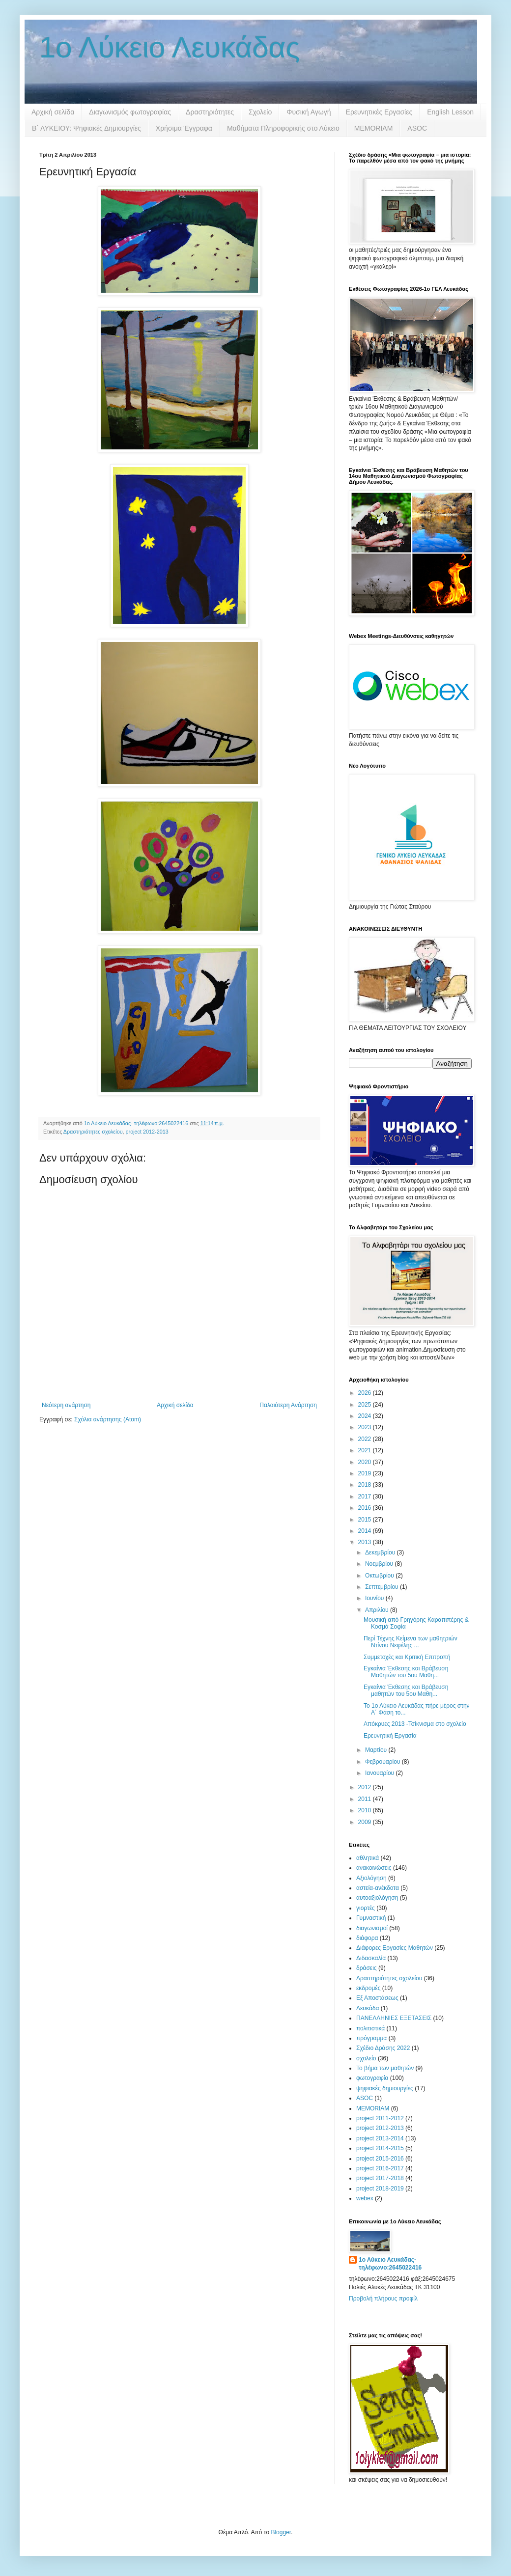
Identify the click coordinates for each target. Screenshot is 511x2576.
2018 (365, 1484)
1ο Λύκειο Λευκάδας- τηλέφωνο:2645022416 (390, 2263)
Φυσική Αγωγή (308, 112)
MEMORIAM (373, 128)
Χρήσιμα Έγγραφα (184, 128)
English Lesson (450, 112)
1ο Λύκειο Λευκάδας (169, 47)
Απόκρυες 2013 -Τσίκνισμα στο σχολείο (415, 1723)
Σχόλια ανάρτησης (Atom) (107, 1419)
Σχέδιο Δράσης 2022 (383, 2048)
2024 (365, 1416)
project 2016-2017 (380, 2168)
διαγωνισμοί (372, 1928)
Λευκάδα (367, 2008)
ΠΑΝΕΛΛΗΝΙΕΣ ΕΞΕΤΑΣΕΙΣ (393, 2018)
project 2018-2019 (380, 2188)
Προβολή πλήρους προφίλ (383, 2298)
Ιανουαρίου (380, 1773)
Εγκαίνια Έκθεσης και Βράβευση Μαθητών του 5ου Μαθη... (406, 1672)
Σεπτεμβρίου (382, 1586)
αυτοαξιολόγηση (377, 1897)
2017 (365, 1496)
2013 (365, 1542)
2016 (365, 1507)
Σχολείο (260, 112)
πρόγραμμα (371, 2038)
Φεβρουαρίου (383, 1761)
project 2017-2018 (380, 2178)
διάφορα (367, 1938)
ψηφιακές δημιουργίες (384, 2088)
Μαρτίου (377, 1749)
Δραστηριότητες (210, 112)
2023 (365, 1427)
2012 (365, 1787)
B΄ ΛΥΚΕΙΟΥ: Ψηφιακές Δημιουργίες (86, 128)
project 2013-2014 (380, 2138)
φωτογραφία (372, 2078)
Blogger (281, 2532)
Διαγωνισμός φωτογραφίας (130, 112)
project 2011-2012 (380, 2118)
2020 (365, 1462)
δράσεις (366, 1968)
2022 (365, 1439)
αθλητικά (367, 1858)
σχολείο (366, 2058)
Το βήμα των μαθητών (385, 2068)
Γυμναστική (371, 1917)
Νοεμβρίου (380, 1563)
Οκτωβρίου (380, 1575)
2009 (365, 1822)
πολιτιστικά (370, 2028)
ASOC (417, 128)
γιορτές (365, 1908)
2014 (365, 1530)
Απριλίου (377, 1610)
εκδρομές (368, 1988)
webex (364, 2198)
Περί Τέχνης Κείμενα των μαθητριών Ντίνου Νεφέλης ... (410, 1642)
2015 (365, 1519)
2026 (365, 1392)
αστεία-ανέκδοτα (377, 1887)
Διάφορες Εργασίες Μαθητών (394, 1947)
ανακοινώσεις (374, 1867)
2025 (365, 1404)
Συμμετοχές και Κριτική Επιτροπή (407, 1657)
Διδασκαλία (371, 1958)
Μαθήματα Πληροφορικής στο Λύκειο (283, 128)
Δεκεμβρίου (381, 1552)
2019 (365, 1473)
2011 (365, 1799)
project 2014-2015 (380, 2148)
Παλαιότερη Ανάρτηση (288, 1405)
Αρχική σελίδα (52, 112)
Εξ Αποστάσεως (377, 1997)
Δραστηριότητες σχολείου (93, 1132)
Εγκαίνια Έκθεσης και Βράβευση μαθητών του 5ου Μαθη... (406, 1690)
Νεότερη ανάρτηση (66, 1405)
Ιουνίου (375, 1598)
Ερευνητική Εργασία (390, 1735)
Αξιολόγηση (371, 1878)
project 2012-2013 (147, 1132)
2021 (365, 1450)
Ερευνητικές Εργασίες (379, 112)
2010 (365, 1810)
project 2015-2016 (380, 2158)
